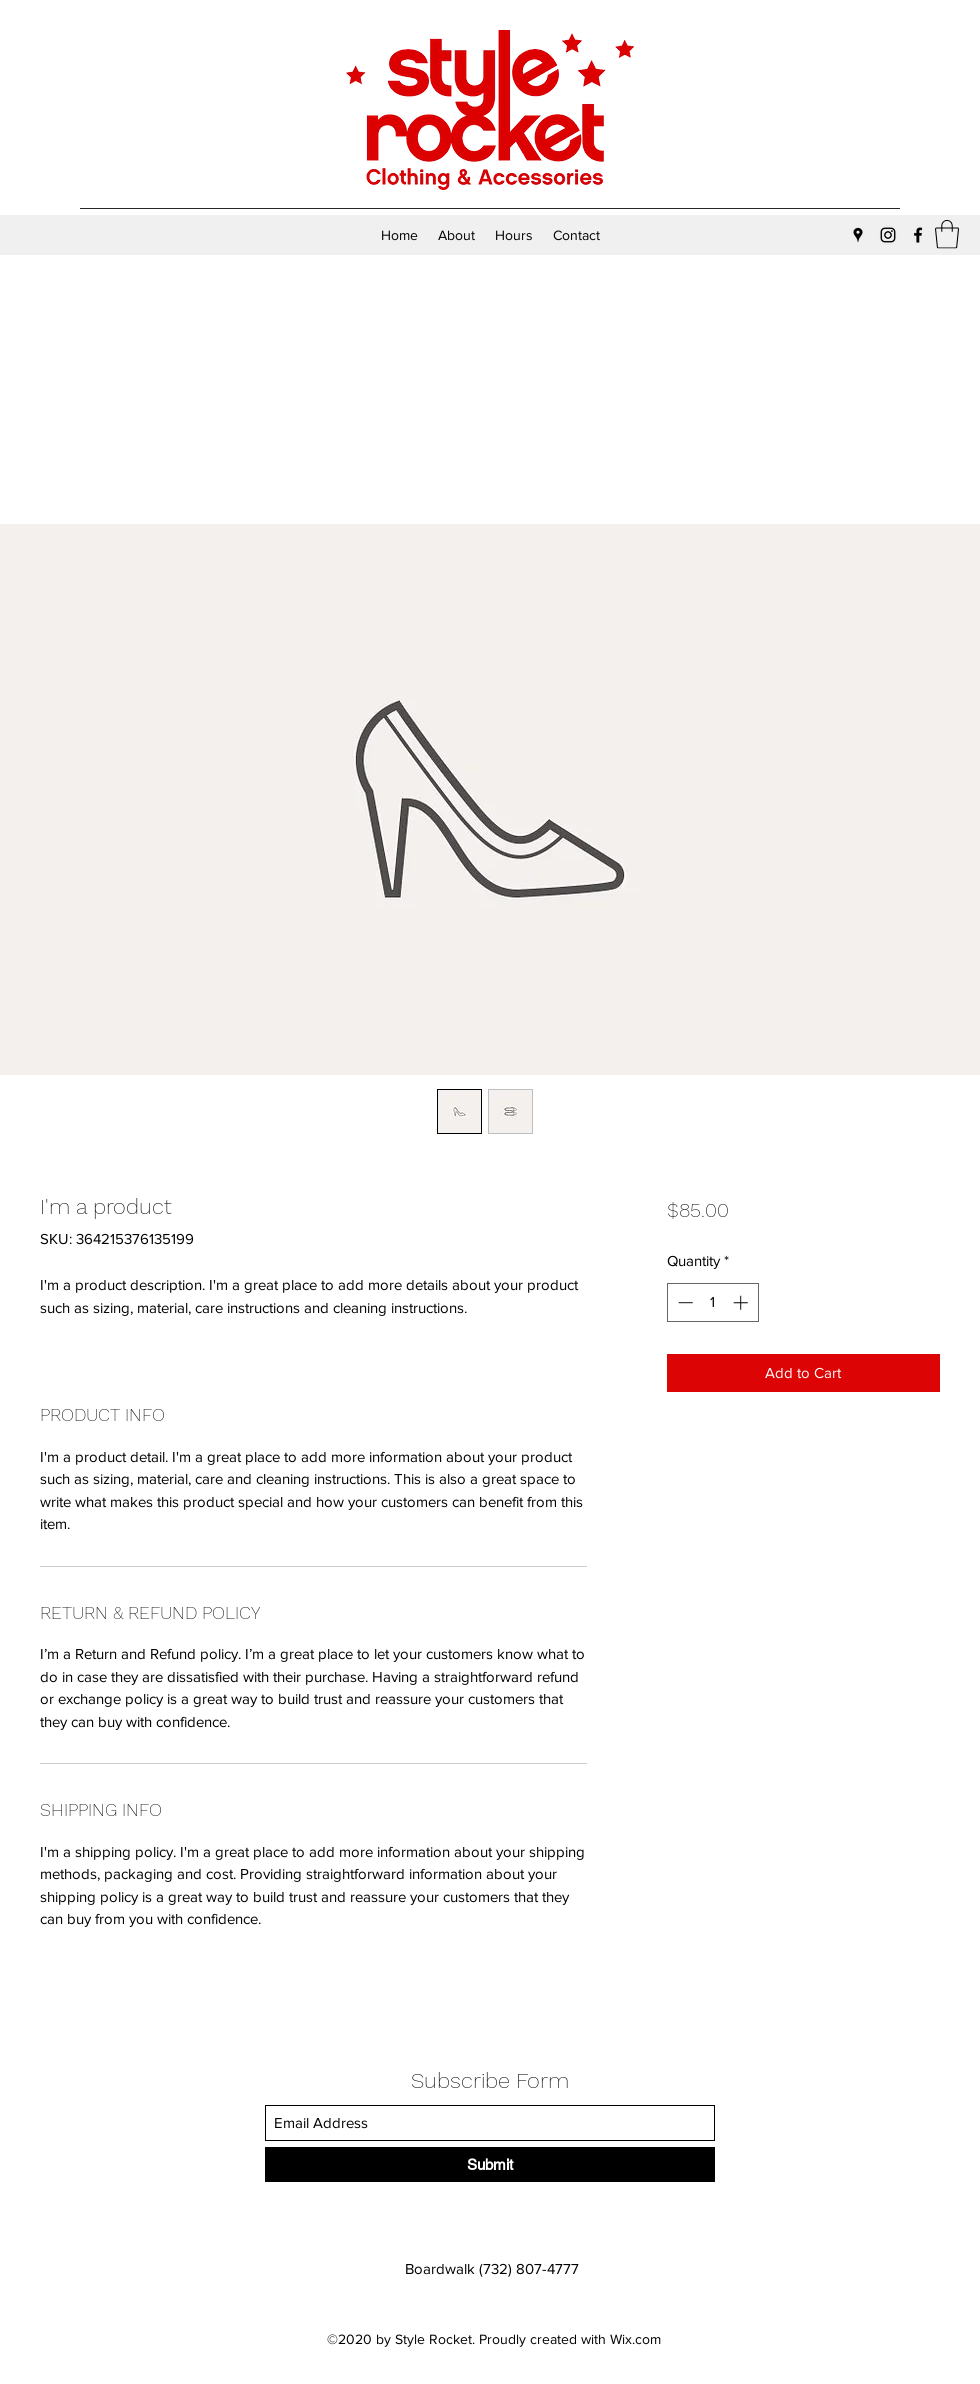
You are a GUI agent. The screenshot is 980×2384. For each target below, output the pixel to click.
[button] (947, 234)
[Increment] (742, 1302)
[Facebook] (918, 235)
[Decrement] (683, 1302)
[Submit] (490, 2164)
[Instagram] (888, 235)
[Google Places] (858, 235)
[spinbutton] (712, 1302)
